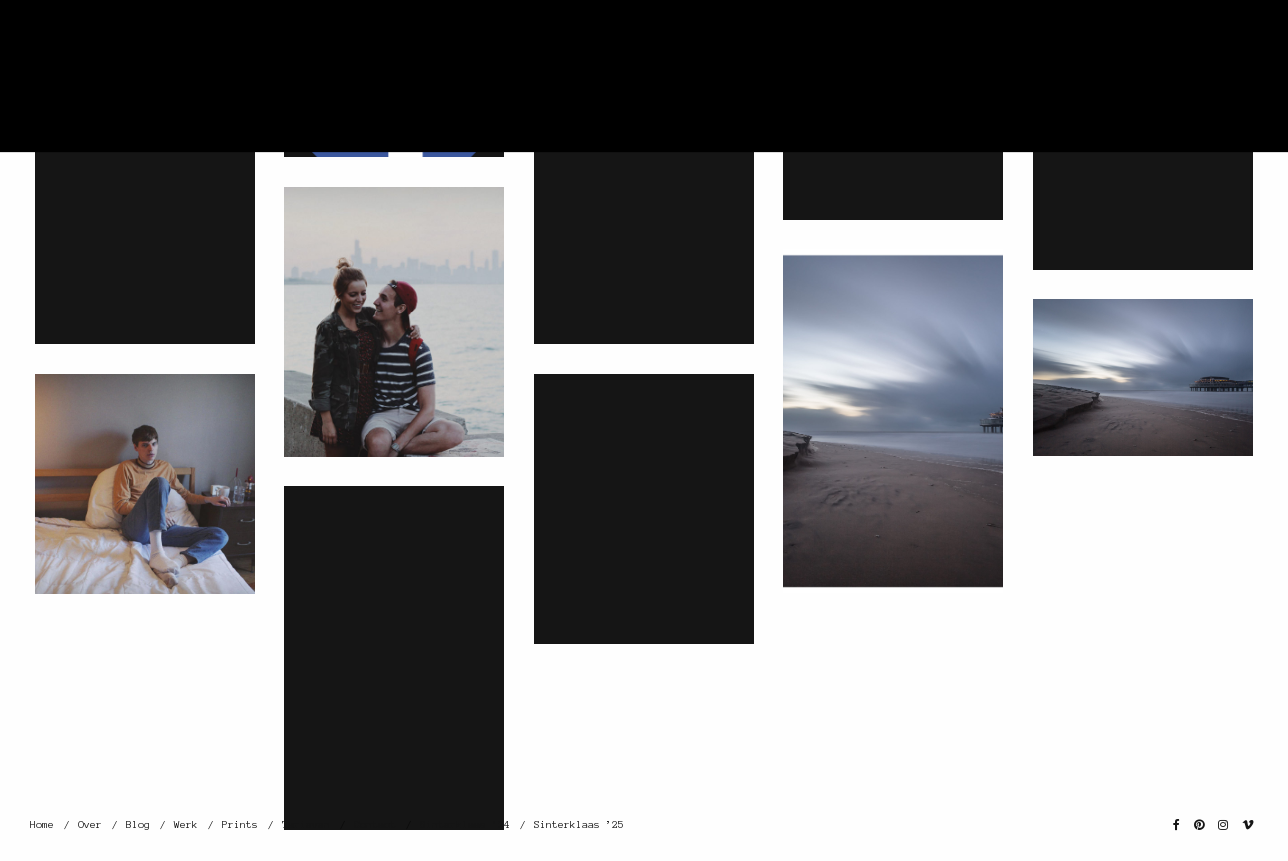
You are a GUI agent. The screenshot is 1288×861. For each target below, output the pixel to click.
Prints (240, 824)
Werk (186, 824)
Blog (138, 824)
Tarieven (306, 824)
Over (90, 824)
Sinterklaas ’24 (465, 824)
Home (42, 824)
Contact (375, 824)
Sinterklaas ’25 (579, 824)
